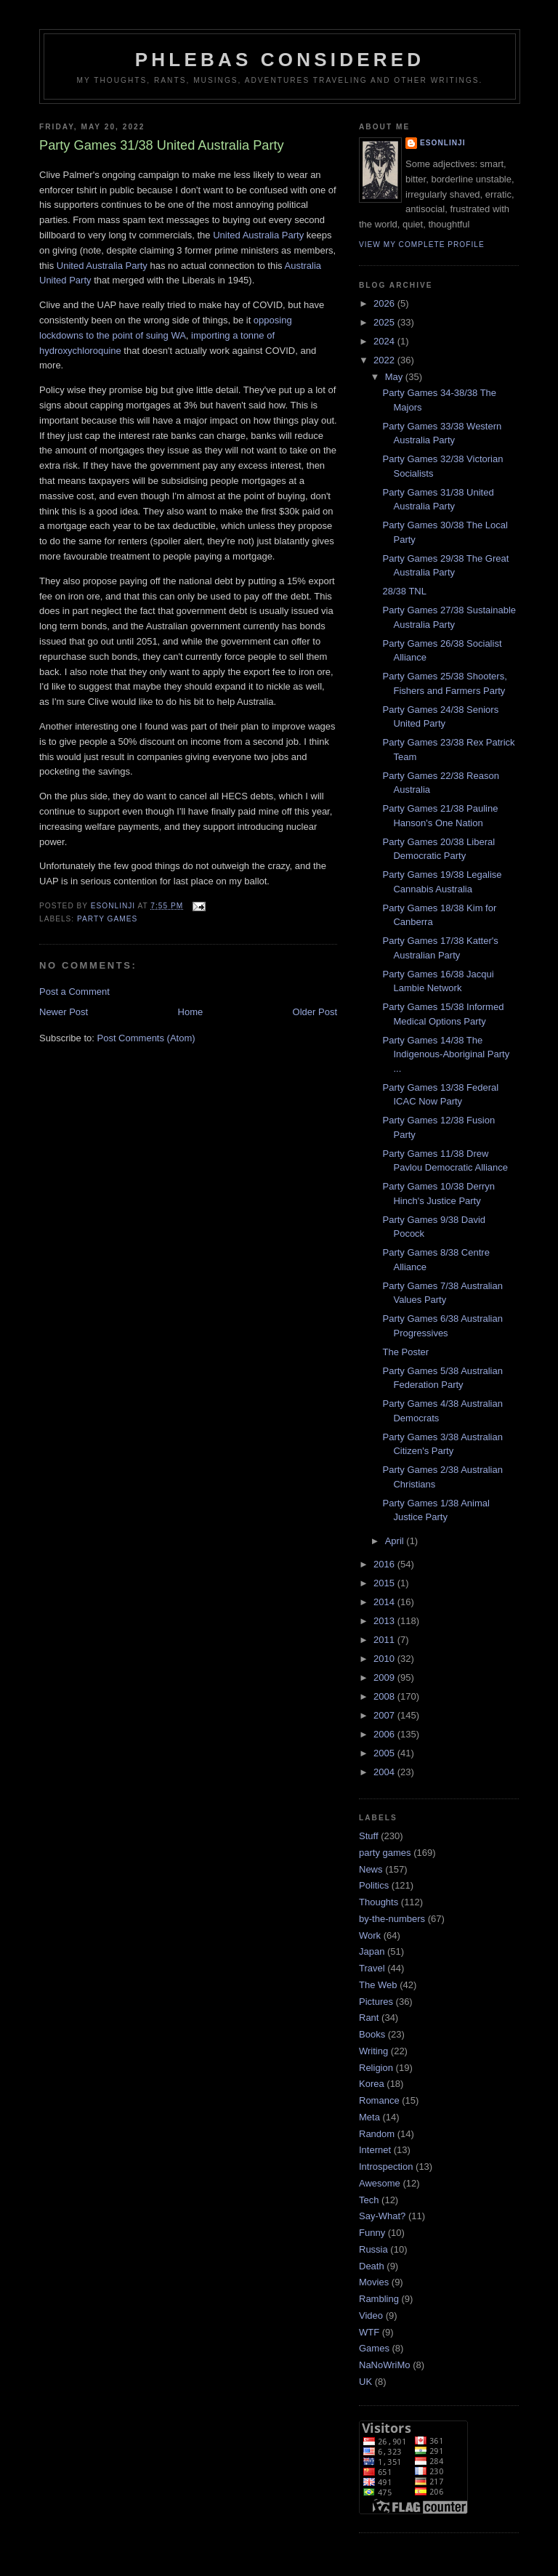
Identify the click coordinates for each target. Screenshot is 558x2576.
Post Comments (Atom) (146, 1038)
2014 (385, 1601)
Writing (373, 2051)
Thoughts (378, 1902)
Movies (374, 2282)
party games (107, 919)
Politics (374, 1885)
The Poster (405, 1351)
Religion (376, 2067)
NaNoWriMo (385, 2364)
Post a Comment (74, 991)
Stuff (369, 1835)
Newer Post (63, 1011)
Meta (369, 2117)
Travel (372, 1968)
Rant (369, 2017)
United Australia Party (258, 235)
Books (372, 2034)
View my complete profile (422, 245)
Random (377, 2133)
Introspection (386, 2166)
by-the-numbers (392, 1918)
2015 (385, 1583)
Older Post (315, 1011)
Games (374, 2348)
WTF (369, 2332)
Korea (371, 2083)
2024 (385, 341)
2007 (385, 1715)
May (395, 376)
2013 (385, 1620)
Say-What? (382, 2215)
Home (190, 1011)
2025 (385, 322)
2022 (385, 360)
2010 (385, 1658)
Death (371, 2266)
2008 (385, 1696)
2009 (385, 1677)
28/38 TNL (404, 591)
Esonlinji (443, 143)
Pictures (376, 2001)
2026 (385, 303)
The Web (378, 1984)
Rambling (379, 2298)
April (396, 1540)
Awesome (379, 2183)
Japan (371, 1951)
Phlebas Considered (279, 59)
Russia (373, 2249)
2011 (385, 1639)
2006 (385, 1734)
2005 (385, 1753)
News (371, 1869)
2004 (385, 1772)
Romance (379, 2100)
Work (370, 1935)
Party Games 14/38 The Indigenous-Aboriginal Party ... (445, 1054)
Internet (375, 2149)
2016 (385, 1564)
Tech (369, 2200)
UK (365, 2381)
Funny (372, 2232)
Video (371, 2315)
